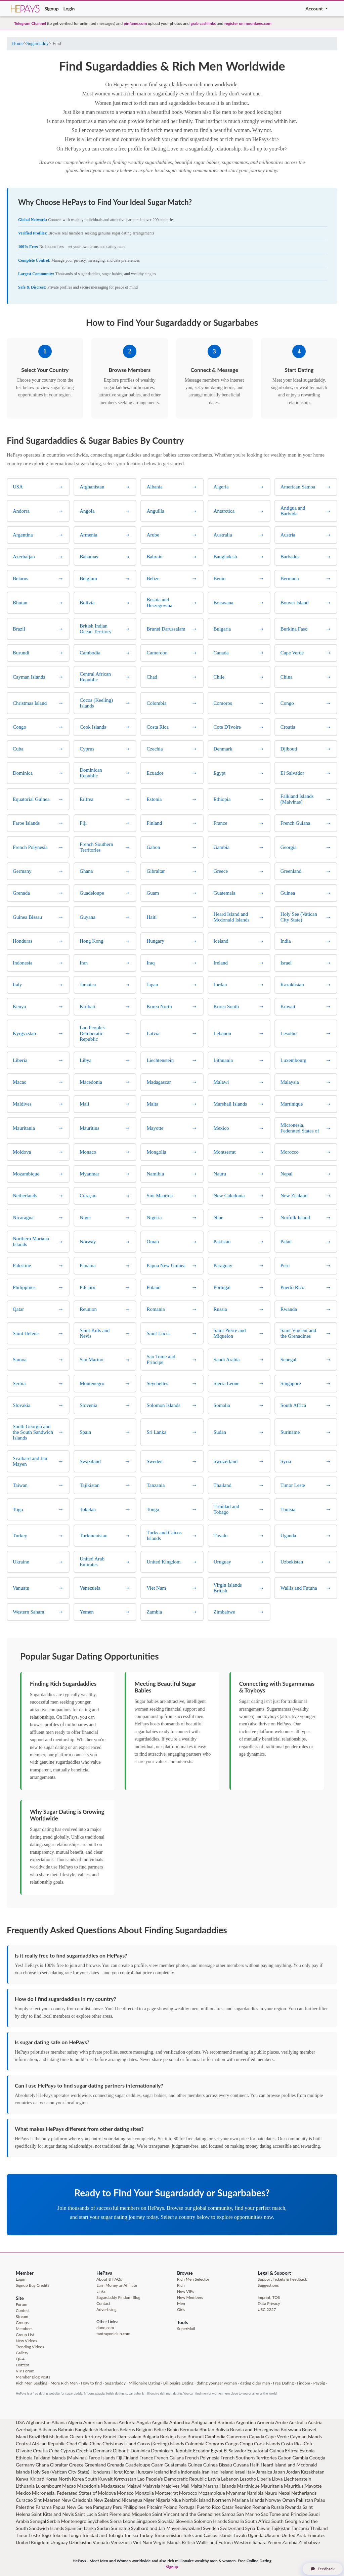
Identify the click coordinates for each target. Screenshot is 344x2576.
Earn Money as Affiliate (116, 2285)
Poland (170, 2507)
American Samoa (100, 2422)
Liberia (264, 2479)
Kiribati (37, 2479)
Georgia (317, 2457)
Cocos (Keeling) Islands (160, 2443)
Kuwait (105, 2479)
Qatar (227, 2507)
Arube (281, 2422)
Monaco (125, 2493)
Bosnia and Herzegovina (255, 2429)
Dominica (140, 2450)
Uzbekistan (80, 2542)
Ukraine (272, 2535)
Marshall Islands (219, 2486)
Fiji (119, 2457)
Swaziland (191, 2528)
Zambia (289, 2542)
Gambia (300, 2457)
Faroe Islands (102, 2457)
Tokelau (60, 2535)
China (95, 2443)
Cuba (54, 2450)
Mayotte (312, 2486)
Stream (22, 2316)
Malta (196, 2486)
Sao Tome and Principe (284, 2514)
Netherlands (303, 2493)
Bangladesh (86, 2429)
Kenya (22, 2479)
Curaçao (24, 2500)
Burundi (195, 2436)
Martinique (248, 2486)
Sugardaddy (37, 43)
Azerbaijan (26, 2429)
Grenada (115, 2464)
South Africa (257, 2521)
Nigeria (163, 2500)
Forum (21, 2304)
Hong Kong (122, 2472)
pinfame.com (135, 23)
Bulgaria (150, 2436)
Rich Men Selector (193, 2279)
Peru (117, 2507)
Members (24, 2328)
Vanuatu (101, 2542)
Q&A (20, 2358)
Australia (298, 2422)
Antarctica (179, 2422)
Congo (232, 2443)
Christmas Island (119, 2443)
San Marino (248, 2514)
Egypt (217, 2450)
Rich (181, 2285)
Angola (143, 2422)
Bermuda (189, 2429)
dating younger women (217, 2383)
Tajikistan (281, 2528)
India (175, 2472)
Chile (83, 2443)
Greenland (95, 2464)
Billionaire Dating (178, 2383)
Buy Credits (39, 2285)
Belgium (144, 2429)
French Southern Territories (249, 2457)
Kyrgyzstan (125, 2479)
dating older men (255, 2383)
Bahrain (66, 2429)
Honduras (100, 2472)
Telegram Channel (30, 23)
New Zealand (107, 2500)
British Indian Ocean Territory (71, 2436)
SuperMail (186, 2328)
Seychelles (98, 2521)
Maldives (170, 2486)
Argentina (246, 2422)
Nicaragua (132, 2500)
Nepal (284, 2493)
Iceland (161, 2472)
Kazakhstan (313, 2472)
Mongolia (144, 2493)
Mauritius (294, 2486)
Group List (25, 2334)
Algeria (75, 2422)
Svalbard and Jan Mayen (155, 2528)
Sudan (103, 2528)
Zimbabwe (309, 2542)
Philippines (134, 2507)
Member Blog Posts (33, 2376)
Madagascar (113, 2486)
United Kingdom (32, 2542)
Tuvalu (240, 2535)
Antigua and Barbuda (213, 2422)
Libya (277, 2479)
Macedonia (88, 2486)
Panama (44, 2507)
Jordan (293, 2472)
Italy (250, 2472)
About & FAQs (109, 2279)
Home (18, 43)
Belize (160, 2429)
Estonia (306, 2450)
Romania (261, 2507)
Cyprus (67, 2450)
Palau (319, 2500)
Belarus (127, 2429)
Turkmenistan (168, 2535)
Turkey (146, 2535)
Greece (76, 2464)
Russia (277, 2507)
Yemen (274, 2542)
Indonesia (191, 2472)
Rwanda (293, 2507)
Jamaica (264, 2472)
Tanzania (300, 2528)
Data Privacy (269, 2303)
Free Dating (283, 2383)
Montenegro (73, 2521)
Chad (72, 2443)
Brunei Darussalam (122, 2436)
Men (181, 2303)
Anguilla (160, 2422)
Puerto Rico (209, 2507)
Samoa (228, 2514)
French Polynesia (202, 2457)
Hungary (144, 2472)
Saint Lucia (86, 2514)
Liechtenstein (297, 2479)
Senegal (38, 2521)
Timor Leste (28, 2535)
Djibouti (121, 2450)
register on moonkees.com (247, 23)
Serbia (53, 2521)
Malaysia (151, 2486)
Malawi (133, 2486)
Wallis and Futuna (214, 2542)
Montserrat (166, 2493)
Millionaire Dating (144, 2383)
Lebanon (230, 2479)
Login (69, 8)
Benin (173, 2429)
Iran (206, 2472)
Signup (51, 8)
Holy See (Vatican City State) (60, 2472)
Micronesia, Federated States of (64, 2493)
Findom (303, 2383)
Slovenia (184, 2521)
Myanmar (236, 2493)
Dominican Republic (171, 2450)
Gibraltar (59, 2464)
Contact (103, 2303)
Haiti (254, 2464)
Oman (288, 2500)
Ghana (42, 2464)
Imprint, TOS (269, 2297)
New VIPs (185, 2291)
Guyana (241, 2464)
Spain (70, 2528)
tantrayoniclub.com (113, 2333)
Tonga (75, 2535)
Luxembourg (48, 2486)
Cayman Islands (306, 2436)
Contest (23, 2310)
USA (20, 2422)
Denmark (102, 2450)
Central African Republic (41, 2443)
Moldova (107, 2493)
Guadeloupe (137, 2464)
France (146, 2457)
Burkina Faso (173, 2436)
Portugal (187, 2507)
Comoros (215, 2443)
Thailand (319, 2528)
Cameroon (237, 2436)
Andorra (127, 2422)
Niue (176, 2500)
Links (100, 2291)
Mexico (23, 2493)
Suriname (120, 2528)
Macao (69, 2486)
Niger (149, 2500)
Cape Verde (277, 2436)
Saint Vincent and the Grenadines (186, 2514)
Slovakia (166, 2521)
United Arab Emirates (303, 2535)
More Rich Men (64, 2383)
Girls (181, 2309)
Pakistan (304, 2500)
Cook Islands (267, 2443)
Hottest (22, 2364)
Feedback (323, 2568)
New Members (190, 2297)
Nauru (270, 2493)
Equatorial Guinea (265, 2450)
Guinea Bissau (217, 2464)
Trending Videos (30, 2346)
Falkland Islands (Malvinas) (61, 2457)
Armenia (265, 2422)
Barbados (109, 2429)
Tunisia (131, 2535)
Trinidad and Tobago (102, 2535)
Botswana (291, 2429)
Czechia (84, 2450)
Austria (315, 2422)
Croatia (40, 2450)
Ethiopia (24, 2457)
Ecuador (201, 2450)
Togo (46, 2535)
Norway (273, 2500)
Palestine (25, 2507)
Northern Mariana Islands (238, 2500)
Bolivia (222, 2429)
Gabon (285, 2457)
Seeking (40, 2383)
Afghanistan (38, 2422)
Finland (130, 2457)
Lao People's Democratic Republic (172, 2479)
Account (314, 8)
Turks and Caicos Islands (207, 2535)
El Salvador (235, 2450)
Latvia (214, 2479)
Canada (256, 2436)
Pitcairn (155, 2507)
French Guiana (169, 2457)
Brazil (34, 2436)
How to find (91, 2383)
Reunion (242, 2507)
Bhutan (206, 2429)
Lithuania (25, 2486)
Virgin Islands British (174, 2542)
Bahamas (47, 2429)
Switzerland (232, 2528)
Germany (25, 2464)
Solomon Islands (210, 2521)
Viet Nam (142, 2542)
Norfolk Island (196, 2500)
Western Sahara (250, 2542)
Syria (250, 2528)
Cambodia (215, 2436)
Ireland (226, 2472)
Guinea (194, 2464)
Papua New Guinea (72, 2507)
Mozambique (211, 2493)
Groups (22, 2322)
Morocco (188, 2493)
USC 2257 (267, 2309)
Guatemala (176, 2464)
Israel (239, 2472)
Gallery (22, 2352)
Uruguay (59, 2542)
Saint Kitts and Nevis (52, 2514)
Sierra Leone (122, 2521)
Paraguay (102, 2507)
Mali (185, 2486)
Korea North (58, 2479)
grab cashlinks (203, 23)
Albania (59, 2422)
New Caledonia (77, 2500)
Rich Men (24, 2383)
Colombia (195, 2443)
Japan (279, 2472)
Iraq (215, 2472)
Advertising (106, 2309)
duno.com (105, 2327)
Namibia (255, 2493)
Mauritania (272, 2486)
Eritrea (292, 2450)
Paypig (319, 2383)
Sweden (211, 2528)
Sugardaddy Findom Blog (118, 2297)
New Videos (26, 2340)
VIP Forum (25, 2370)
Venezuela (121, 2542)
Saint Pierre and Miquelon (124, 2514)
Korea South (84, 2479)
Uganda (255, 2535)
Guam (157, 2464)
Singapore (146, 2521)
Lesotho (248, 2479)
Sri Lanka (86, 2528)
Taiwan (263, 2528)
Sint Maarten (47, 2500)
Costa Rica (292, 2443)
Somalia (236, 2521)
